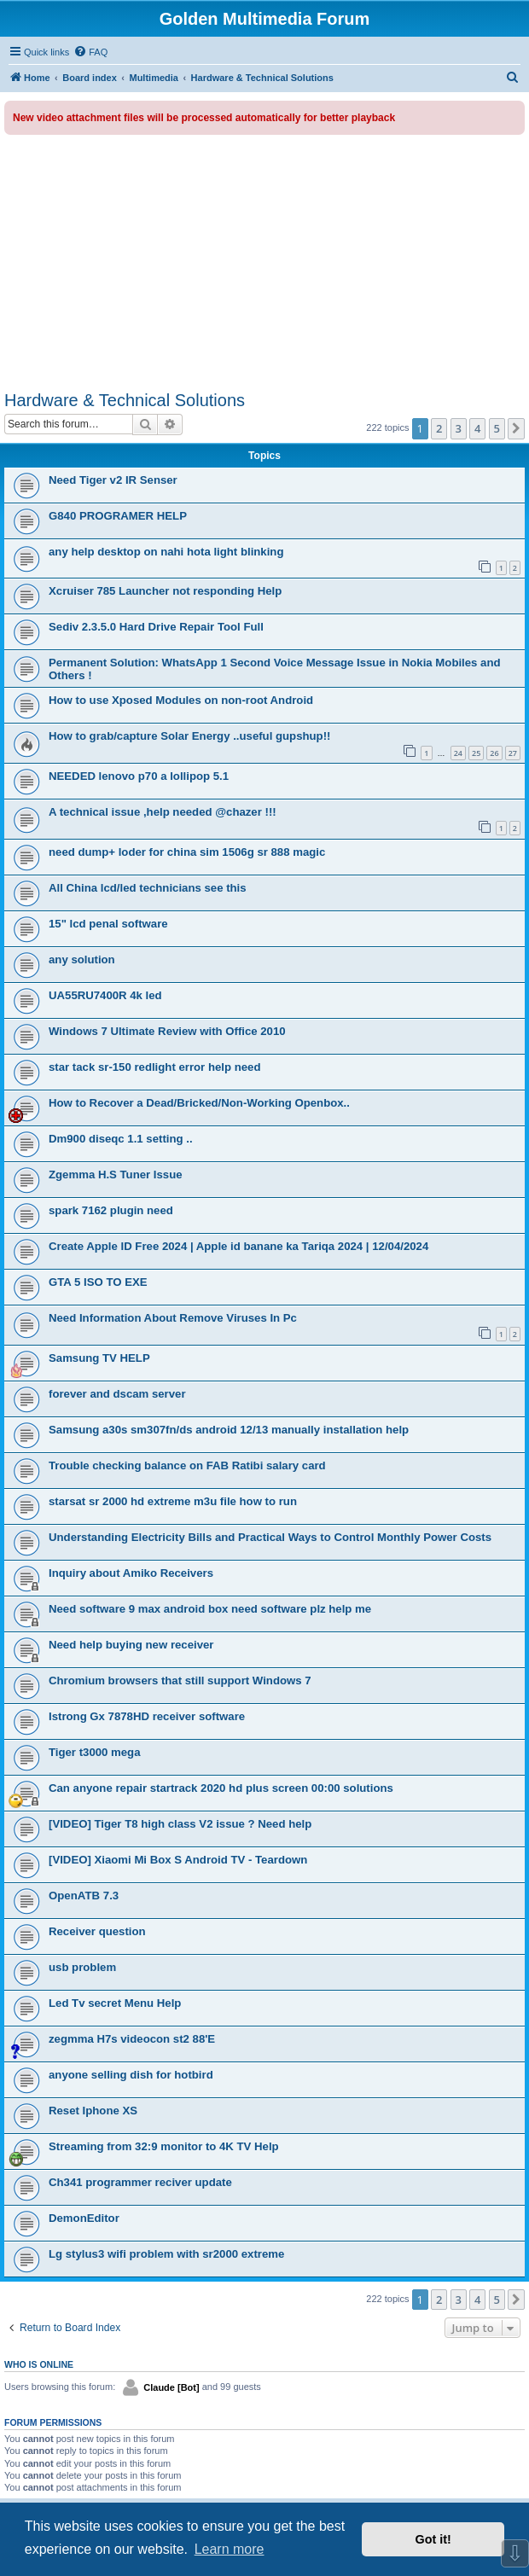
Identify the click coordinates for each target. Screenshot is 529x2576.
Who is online (38, 2364)
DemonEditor (84, 2218)
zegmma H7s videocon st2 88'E (132, 2038)
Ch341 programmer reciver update (140, 2182)
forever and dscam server (117, 1393)
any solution (82, 959)
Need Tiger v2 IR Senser (113, 480)
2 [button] (439, 428)
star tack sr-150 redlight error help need (154, 1067)
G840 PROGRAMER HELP (118, 515)
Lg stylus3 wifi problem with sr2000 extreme (166, 2253)
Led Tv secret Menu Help (115, 2003)
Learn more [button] (229, 2549)
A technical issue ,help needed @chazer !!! (162, 811)
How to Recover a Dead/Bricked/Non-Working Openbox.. (199, 1102)
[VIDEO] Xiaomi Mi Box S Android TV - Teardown (178, 1859)
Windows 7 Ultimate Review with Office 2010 (167, 1031)
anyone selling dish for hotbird (131, 2074)
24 (458, 753)
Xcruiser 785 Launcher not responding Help (165, 590)
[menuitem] (90, 52)
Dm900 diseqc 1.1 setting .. (121, 1138)
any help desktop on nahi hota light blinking (166, 551)
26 (494, 753)
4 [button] (477, 428)
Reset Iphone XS (93, 2110)
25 (476, 753)
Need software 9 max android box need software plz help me (210, 1608)
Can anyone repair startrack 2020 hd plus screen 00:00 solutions (221, 1788)
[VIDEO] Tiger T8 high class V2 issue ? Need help (180, 1823)
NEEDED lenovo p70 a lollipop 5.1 (139, 776)
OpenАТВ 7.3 (84, 1895)
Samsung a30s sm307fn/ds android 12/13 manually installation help (229, 1429)
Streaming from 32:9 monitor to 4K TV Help (164, 2146)
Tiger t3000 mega (95, 1752)
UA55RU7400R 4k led (105, 995)
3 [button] (459, 428)
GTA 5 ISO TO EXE (98, 1282)
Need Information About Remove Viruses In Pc (173, 1317)
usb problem (82, 1967)
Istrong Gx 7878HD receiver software (147, 1716)
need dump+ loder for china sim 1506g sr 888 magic (187, 852)
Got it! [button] (433, 2539)
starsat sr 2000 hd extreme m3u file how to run (173, 1501)
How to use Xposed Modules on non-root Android (181, 700)
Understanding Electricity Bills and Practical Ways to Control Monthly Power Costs (270, 1537)
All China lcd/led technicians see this (148, 887)
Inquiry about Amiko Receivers (131, 1573)
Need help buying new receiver (131, 1644)
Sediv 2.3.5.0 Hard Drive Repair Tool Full (156, 626)
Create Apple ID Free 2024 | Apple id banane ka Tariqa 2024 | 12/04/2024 (238, 1246)
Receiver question (97, 1931)
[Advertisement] (264, 262)
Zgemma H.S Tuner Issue (116, 1174)
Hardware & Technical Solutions (124, 400)
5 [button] (497, 428)
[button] (516, 428)
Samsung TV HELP (99, 1358)
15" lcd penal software (108, 923)
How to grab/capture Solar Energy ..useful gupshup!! (189, 736)
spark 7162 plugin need (111, 1210)
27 (513, 753)
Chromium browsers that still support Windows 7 (180, 1680)
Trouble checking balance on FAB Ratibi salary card (187, 1465)
